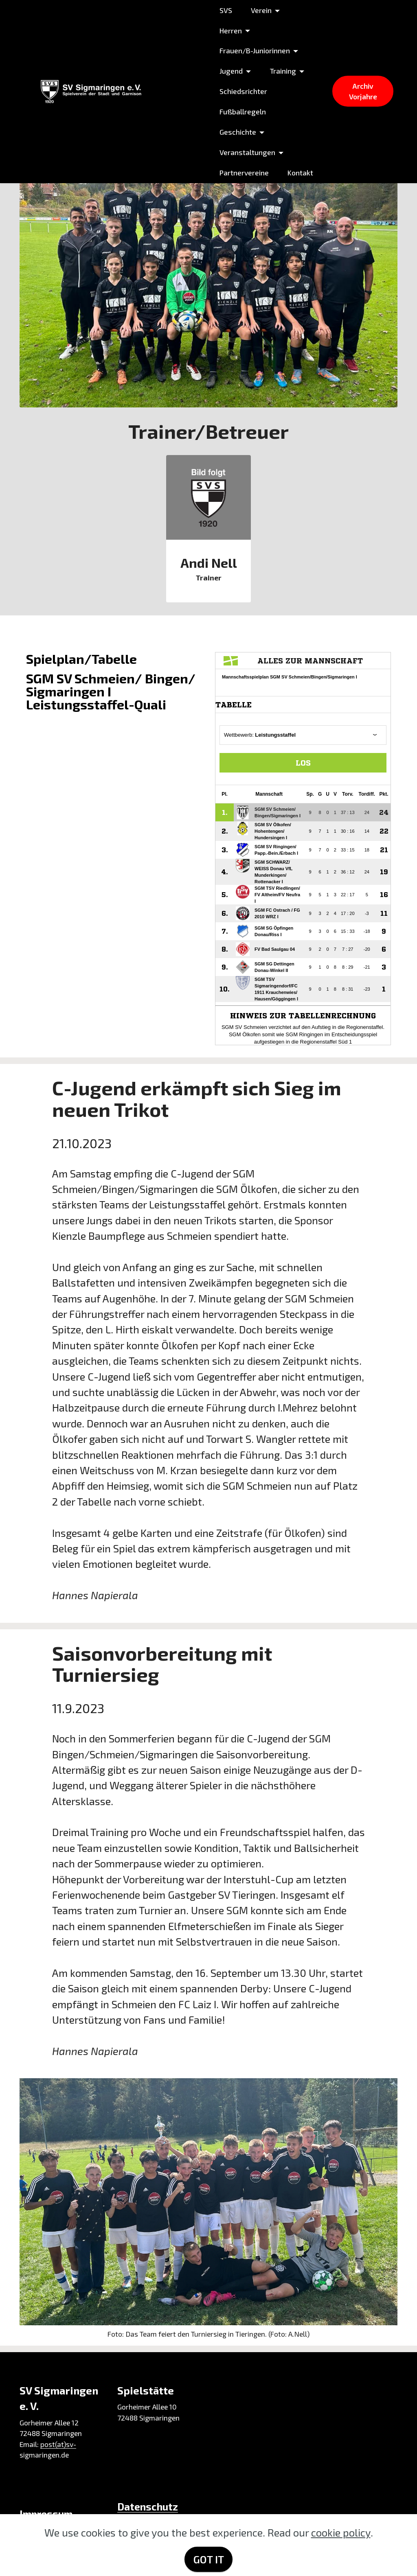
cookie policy (341, 2532)
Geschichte (237, 131)
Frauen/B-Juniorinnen (254, 50)
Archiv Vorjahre (363, 91)
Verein (260, 10)
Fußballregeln (242, 111)
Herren (230, 30)
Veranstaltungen (246, 152)
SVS (225, 10)
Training (282, 70)
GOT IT (208, 2559)
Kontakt (299, 172)
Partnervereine (243, 172)
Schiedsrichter (242, 91)
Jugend (230, 70)
